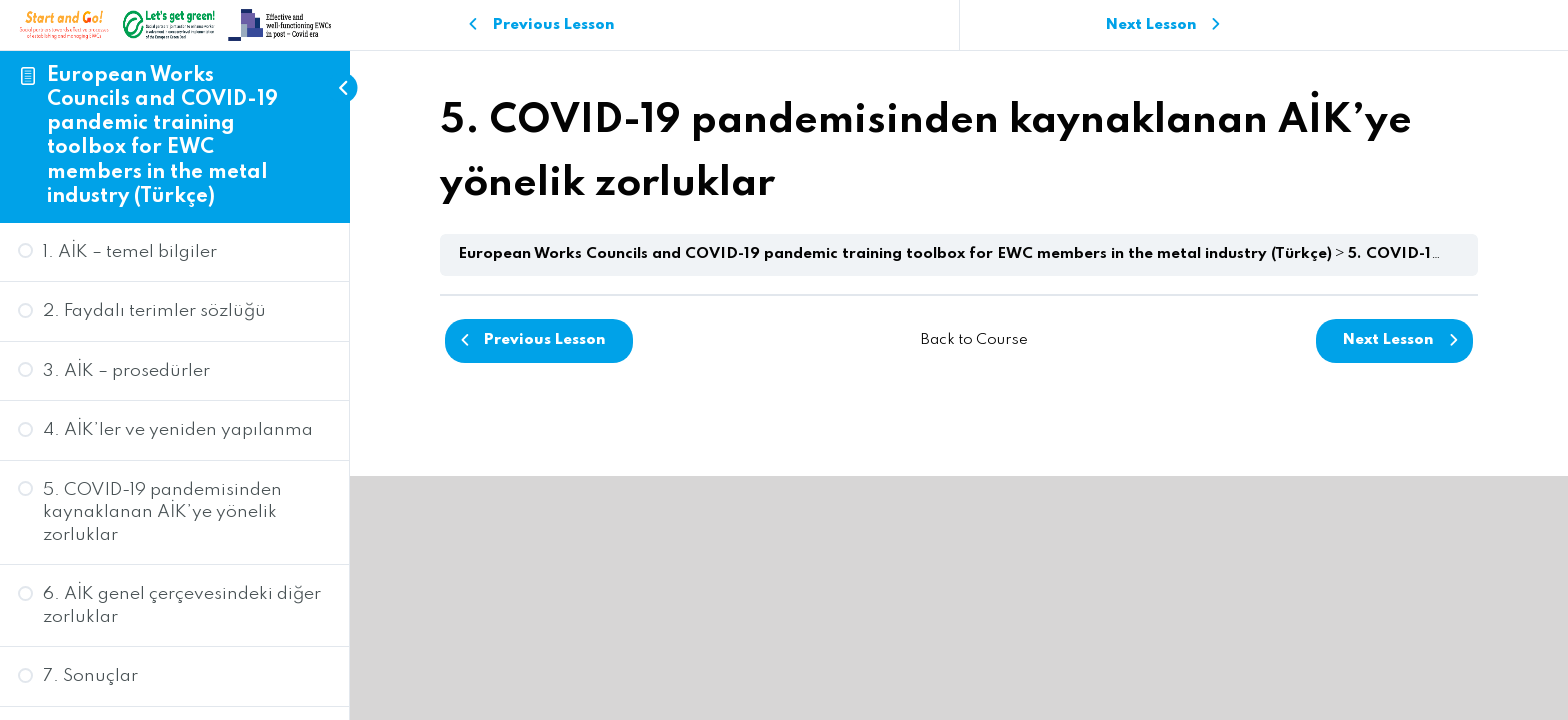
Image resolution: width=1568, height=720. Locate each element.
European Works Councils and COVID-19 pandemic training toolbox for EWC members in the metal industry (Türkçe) (895, 254)
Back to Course (974, 340)
